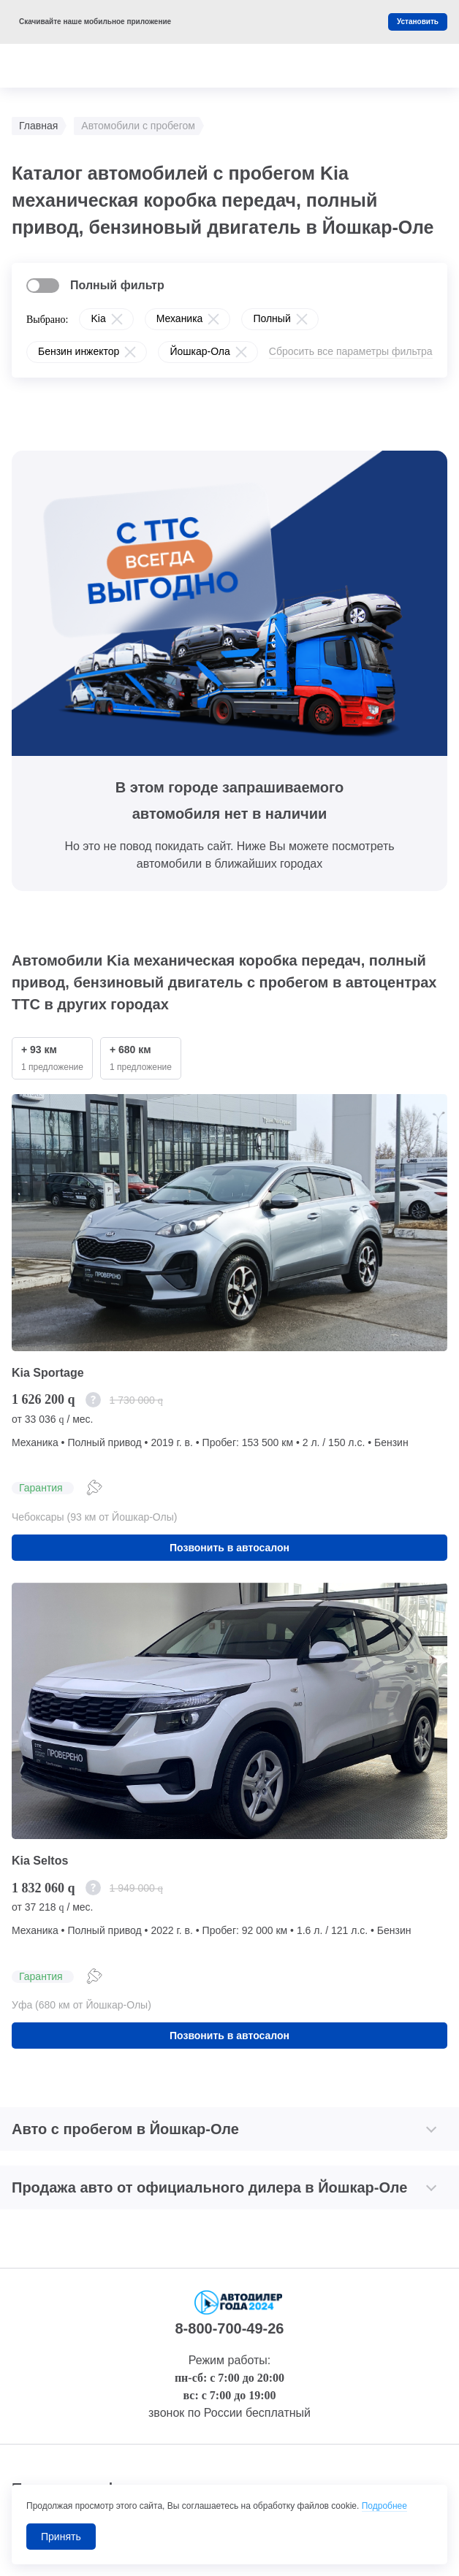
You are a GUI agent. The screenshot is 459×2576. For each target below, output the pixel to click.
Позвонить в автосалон (229, 1547)
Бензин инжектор (78, 351)
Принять (61, 2536)
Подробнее (384, 2506)
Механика (179, 318)
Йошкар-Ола (200, 351)
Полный (271, 318)
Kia (98, 318)
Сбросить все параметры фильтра (351, 351)
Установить (418, 22)
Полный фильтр (117, 285)
